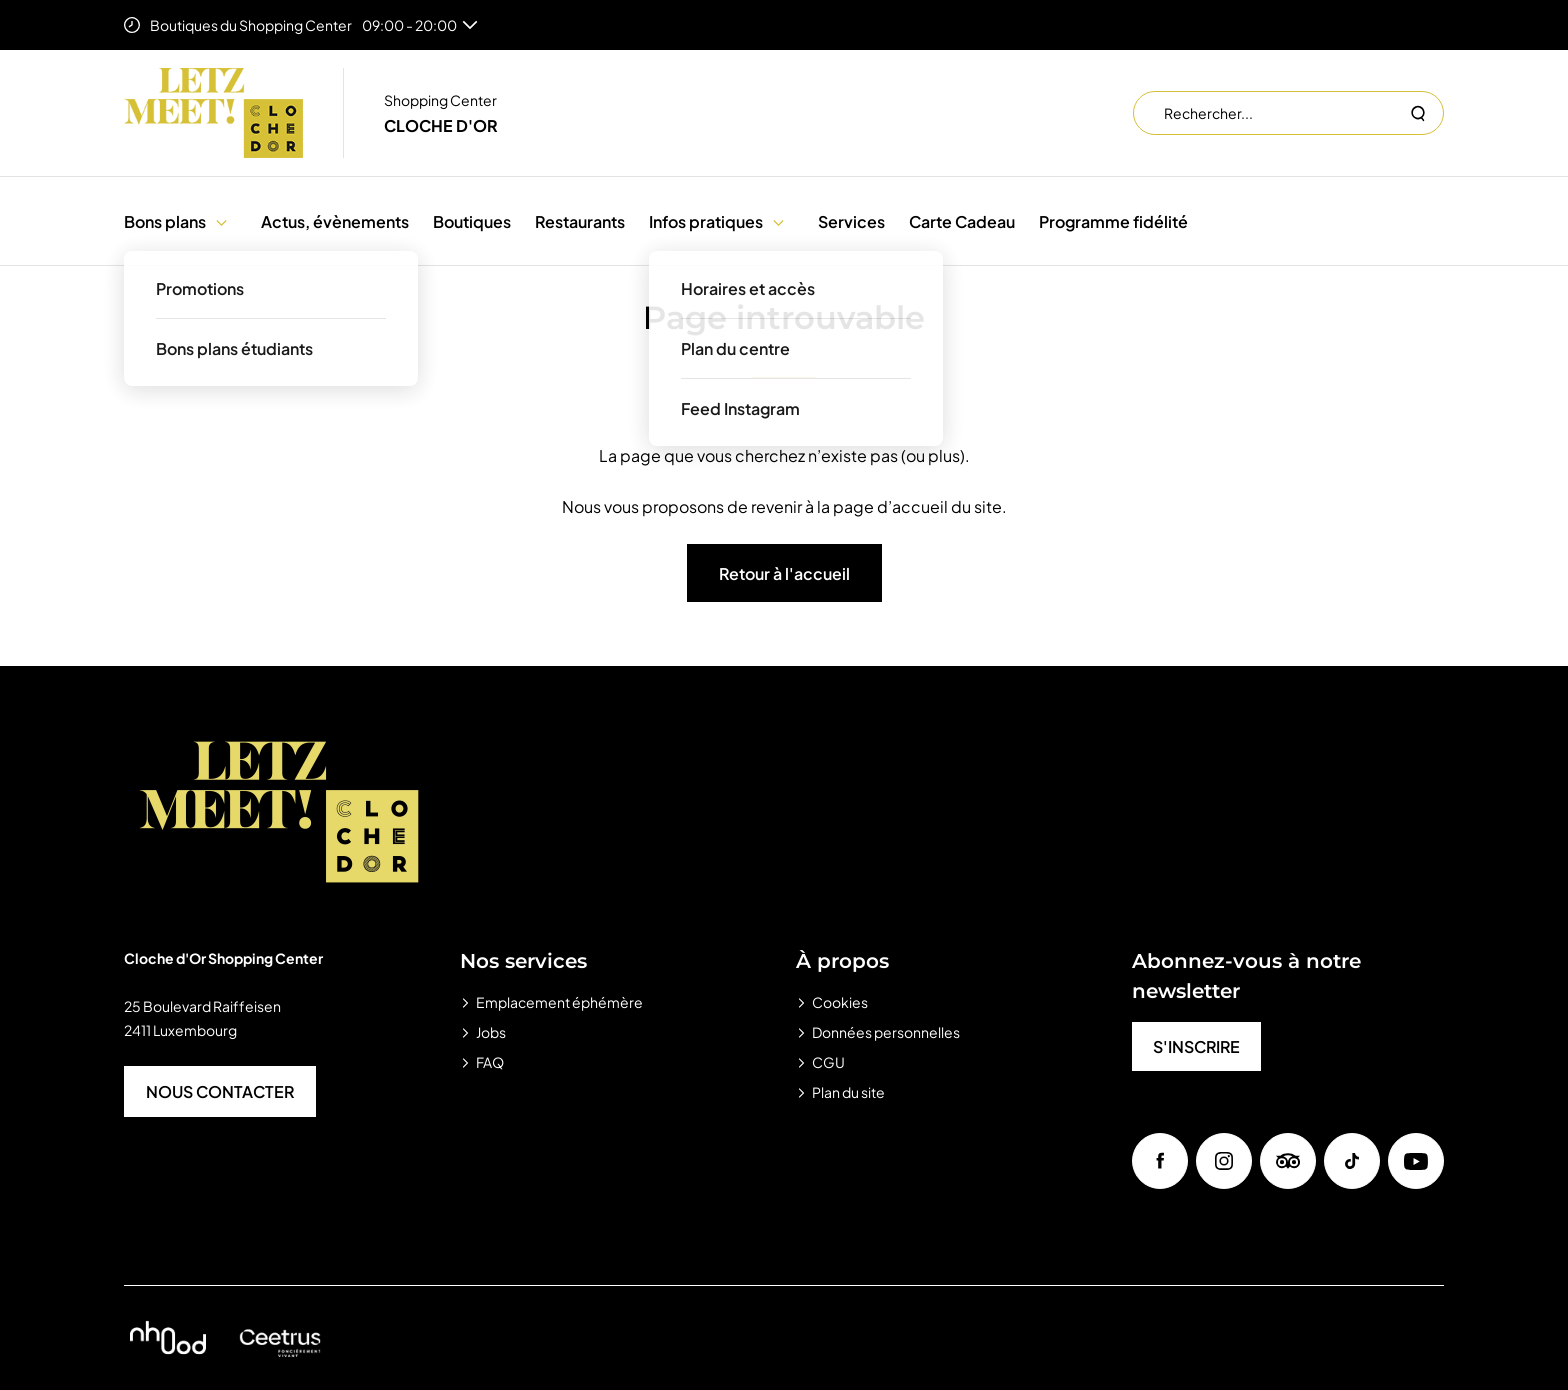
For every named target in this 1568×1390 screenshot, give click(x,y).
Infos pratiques (706, 221)
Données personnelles (886, 1032)
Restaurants (580, 221)
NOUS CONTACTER (220, 1091)
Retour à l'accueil (784, 573)
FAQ (490, 1062)
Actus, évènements (335, 221)
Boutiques (472, 221)
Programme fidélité (1113, 221)
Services (851, 221)
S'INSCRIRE (1196, 1046)
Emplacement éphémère (559, 1002)
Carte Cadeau (962, 221)
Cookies (840, 1002)
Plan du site (848, 1092)
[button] (221, 221)
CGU (828, 1062)
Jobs (491, 1032)
